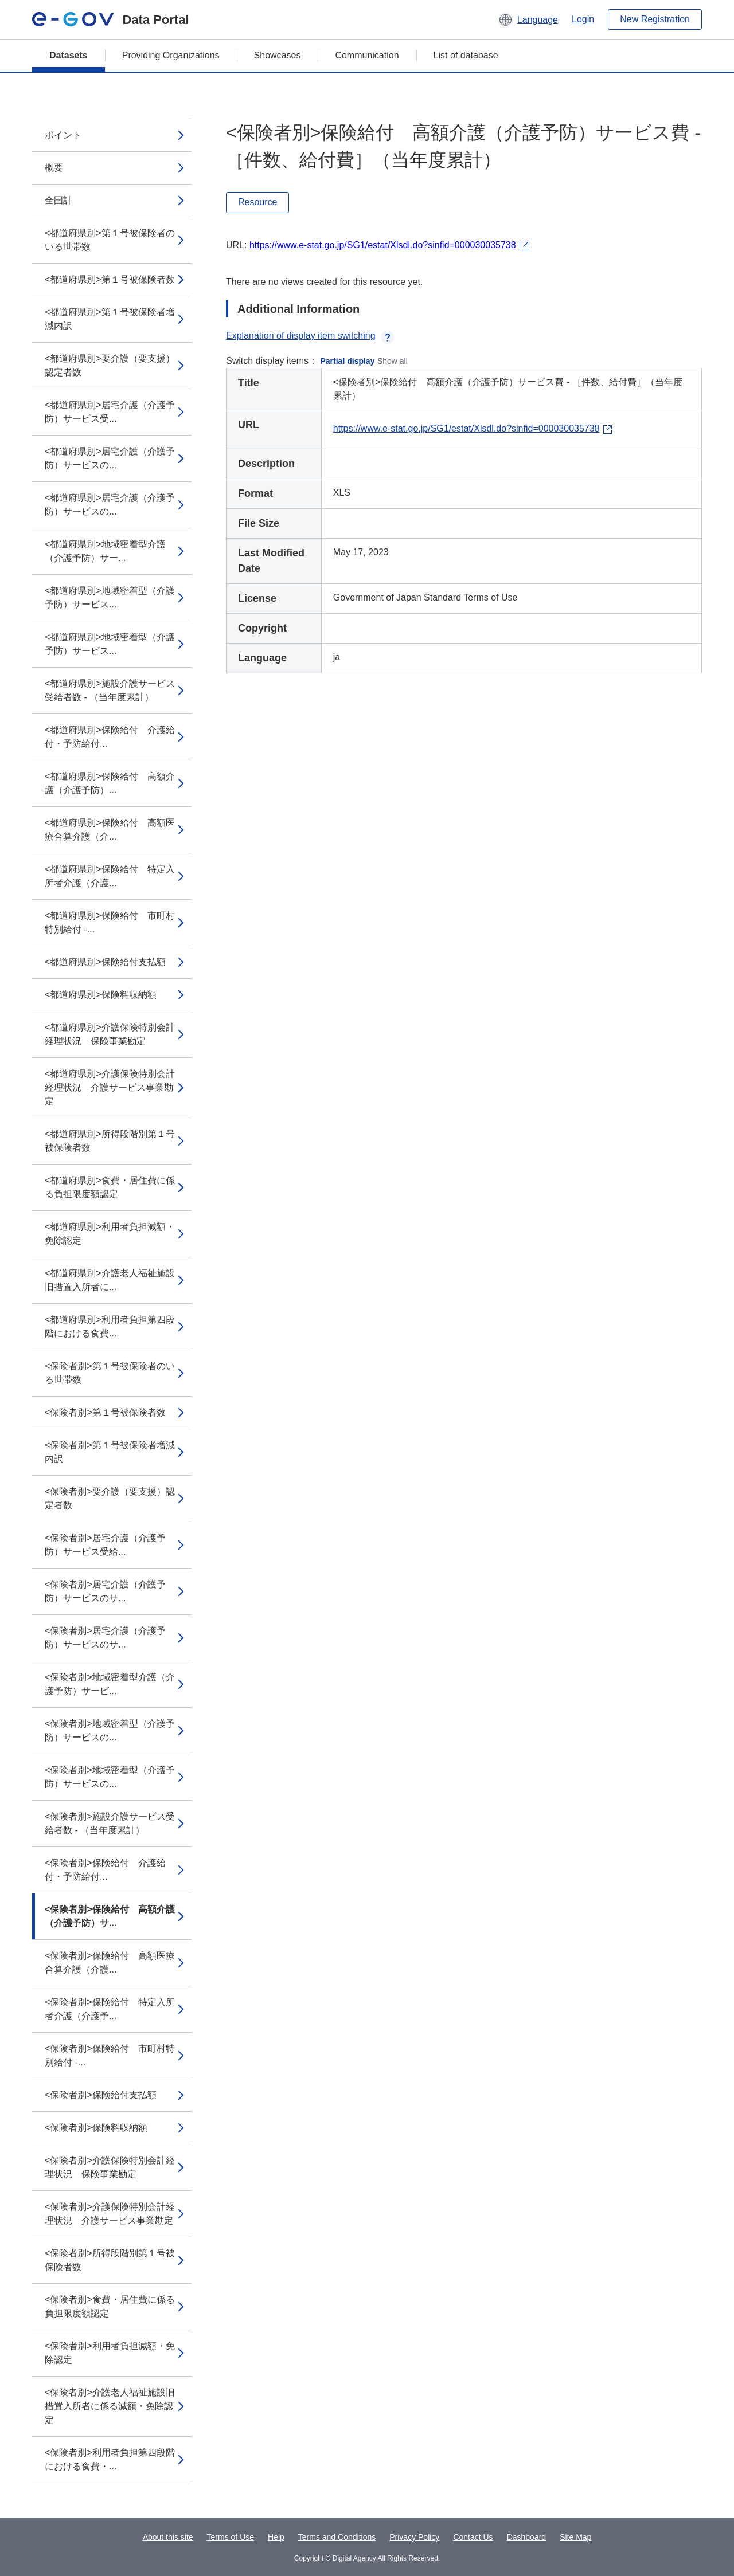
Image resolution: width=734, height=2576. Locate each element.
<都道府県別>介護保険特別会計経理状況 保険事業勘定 (110, 1034)
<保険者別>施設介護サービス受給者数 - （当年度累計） (110, 1823)
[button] (528, 19)
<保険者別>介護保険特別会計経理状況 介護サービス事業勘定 (110, 2213)
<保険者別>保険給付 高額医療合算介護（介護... (110, 1962)
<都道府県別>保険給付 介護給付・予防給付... (110, 736)
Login (583, 19)
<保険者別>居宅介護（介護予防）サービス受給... (105, 1544)
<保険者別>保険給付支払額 (101, 2095)
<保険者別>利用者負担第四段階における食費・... (110, 2459)
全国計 (58, 200)
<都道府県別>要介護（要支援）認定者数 (110, 365)
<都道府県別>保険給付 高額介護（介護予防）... (110, 783)
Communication (367, 55)
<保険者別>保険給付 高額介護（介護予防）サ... (110, 1916)
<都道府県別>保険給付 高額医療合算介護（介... (110, 829)
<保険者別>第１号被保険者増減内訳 (110, 1452)
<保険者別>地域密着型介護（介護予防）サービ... (110, 1684)
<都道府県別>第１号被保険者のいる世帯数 (110, 240)
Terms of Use (230, 2537)
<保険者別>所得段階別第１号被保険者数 (110, 2260)
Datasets (68, 55)
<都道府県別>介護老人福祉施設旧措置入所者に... (110, 1280)
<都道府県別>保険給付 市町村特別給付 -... (110, 922)
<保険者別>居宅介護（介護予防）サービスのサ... (105, 1591)
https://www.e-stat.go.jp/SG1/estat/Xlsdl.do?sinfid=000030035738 (382, 245)
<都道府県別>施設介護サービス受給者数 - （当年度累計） (110, 690)
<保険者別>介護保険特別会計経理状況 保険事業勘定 (110, 2167)
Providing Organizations (171, 55)
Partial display (348, 361)
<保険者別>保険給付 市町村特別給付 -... (110, 2055)
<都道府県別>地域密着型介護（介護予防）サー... (105, 551)
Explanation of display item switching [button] (310, 335)
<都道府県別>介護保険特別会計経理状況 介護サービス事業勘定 (110, 1087)
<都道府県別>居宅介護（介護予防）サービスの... (110, 458)
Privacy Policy (414, 2537)
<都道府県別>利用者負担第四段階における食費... (110, 1326)
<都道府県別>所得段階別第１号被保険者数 (110, 1140)
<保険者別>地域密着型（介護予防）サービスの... (110, 1730)
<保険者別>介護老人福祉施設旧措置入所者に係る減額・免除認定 (110, 2406)
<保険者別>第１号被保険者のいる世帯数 (110, 1373)
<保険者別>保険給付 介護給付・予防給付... (105, 1869)
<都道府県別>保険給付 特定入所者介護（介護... (110, 876)
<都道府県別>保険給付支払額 (105, 962)
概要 (54, 167)
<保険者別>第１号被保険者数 (105, 1412)
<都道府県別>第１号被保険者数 (110, 279)
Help (276, 2537)
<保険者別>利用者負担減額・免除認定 (110, 2353)
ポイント (63, 135)
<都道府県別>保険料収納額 (101, 994)
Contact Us (473, 2537)
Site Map (575, 2537)
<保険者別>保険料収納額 (96, 2127)
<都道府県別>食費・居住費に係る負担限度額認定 (110, 1187)
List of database (466, 55)
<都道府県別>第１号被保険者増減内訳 (110, 319)
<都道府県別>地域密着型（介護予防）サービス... (110, 597)
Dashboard (526, 2537)
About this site (168, 2537)
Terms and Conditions (337, 2537)
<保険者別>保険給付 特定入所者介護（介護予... (110, 2009)
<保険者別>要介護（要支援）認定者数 (110, 1498)
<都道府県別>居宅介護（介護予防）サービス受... (110, 412)
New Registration (655, 19)
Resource (257, 202)
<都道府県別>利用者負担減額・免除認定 (110, 1233)
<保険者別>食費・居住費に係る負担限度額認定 (110, 2306)
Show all (392, 361)
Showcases (277, 55)
